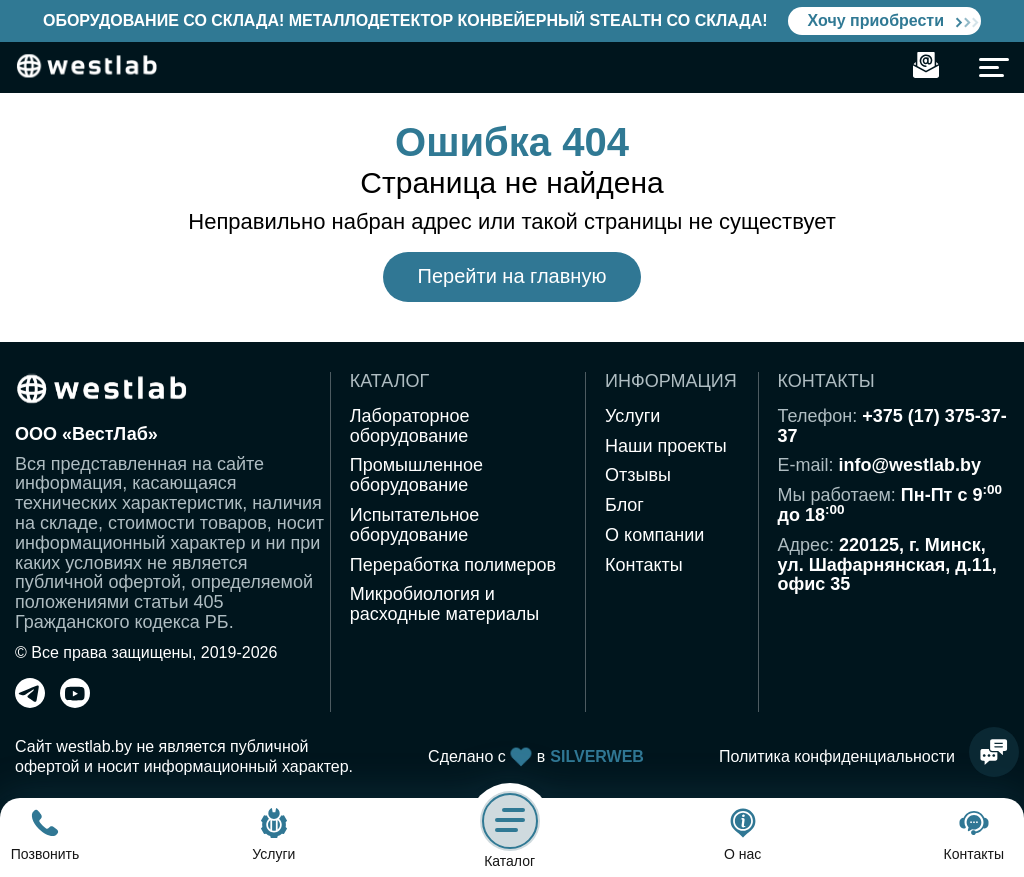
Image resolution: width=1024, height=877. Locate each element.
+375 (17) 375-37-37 (892, 426)
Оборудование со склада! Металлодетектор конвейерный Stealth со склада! (405, 20)
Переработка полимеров (453, 565)
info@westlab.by (910, 465)
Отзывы (638, 475)
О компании (654, 535)
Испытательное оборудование (415, 525)
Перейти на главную (512, 276)
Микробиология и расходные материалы (444, 604)
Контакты (644, 565)
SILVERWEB (597, 756)
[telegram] (30, 702)
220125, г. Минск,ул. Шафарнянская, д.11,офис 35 (887, 565)
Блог (624, 505)
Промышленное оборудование (416, 475)
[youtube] (75, 702)
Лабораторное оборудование (410, 426)
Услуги (632, 416)
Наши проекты (666, 446)
